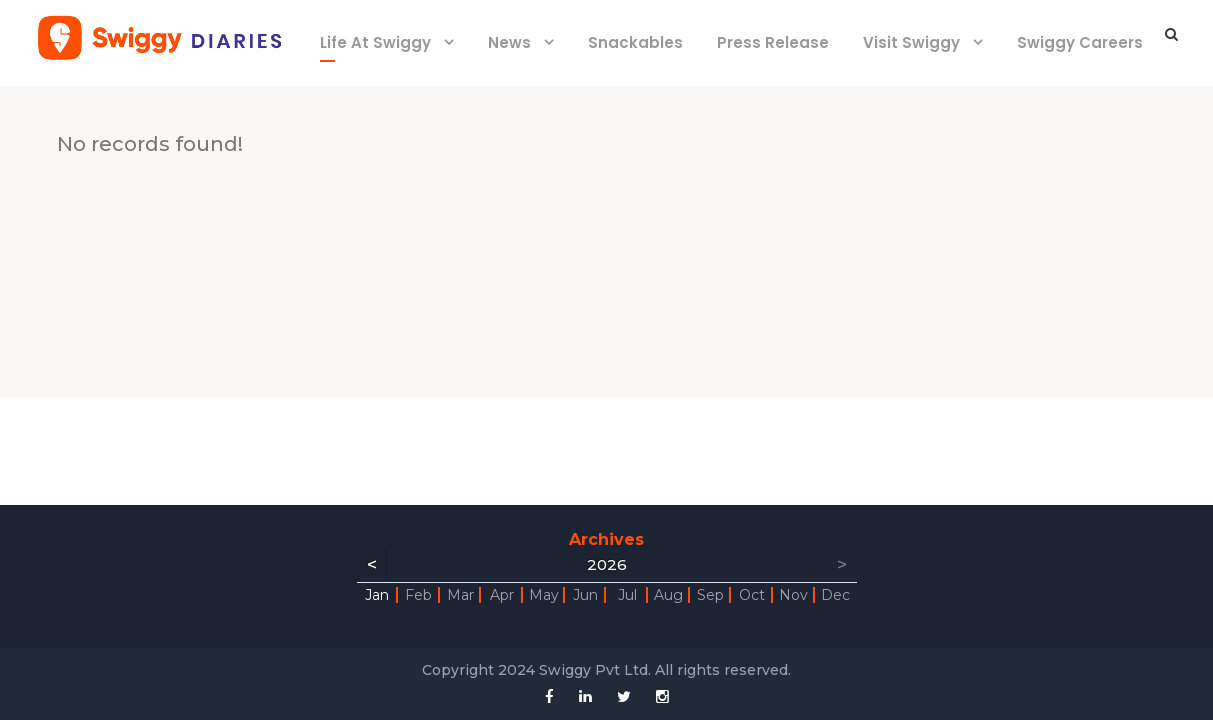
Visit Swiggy (911, 42)
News (509, 42)
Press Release (773, 42)
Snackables (635, 42)
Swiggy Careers (1080, 42)
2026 (607, 564)
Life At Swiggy (375, 42)
